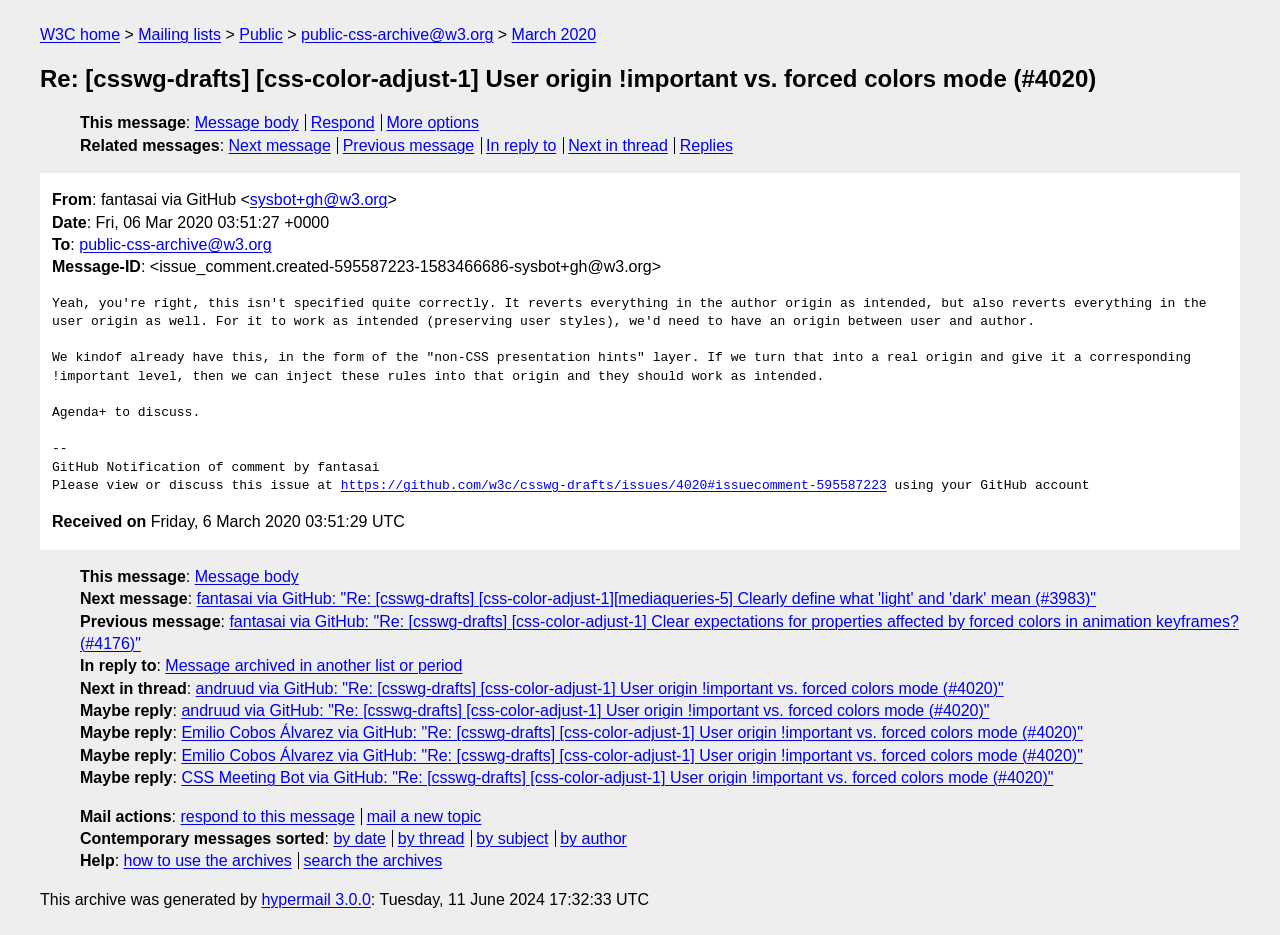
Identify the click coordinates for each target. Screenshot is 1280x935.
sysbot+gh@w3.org (319, 199)
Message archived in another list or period (313, 665)
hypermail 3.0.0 (315, 899)
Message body (247, 122)
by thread (431, 838)
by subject (512, 838)
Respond (343, 122)
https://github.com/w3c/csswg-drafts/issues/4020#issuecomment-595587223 (614, 486)
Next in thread (618, 145)
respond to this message (267, 816)
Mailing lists (179, 34)
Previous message (409, 145)
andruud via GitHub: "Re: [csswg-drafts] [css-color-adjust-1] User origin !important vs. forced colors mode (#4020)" (600, 688)
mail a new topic (424, 816)
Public (261, 34)
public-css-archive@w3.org (397, 34)
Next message (280, 145)
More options (433, 122)
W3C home (80, 34)
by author (593, 838)
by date (359, 838)
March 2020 (554, 34)
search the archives (373, 860)
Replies (706, 145)
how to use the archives (208, 860)
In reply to (521, 145)
